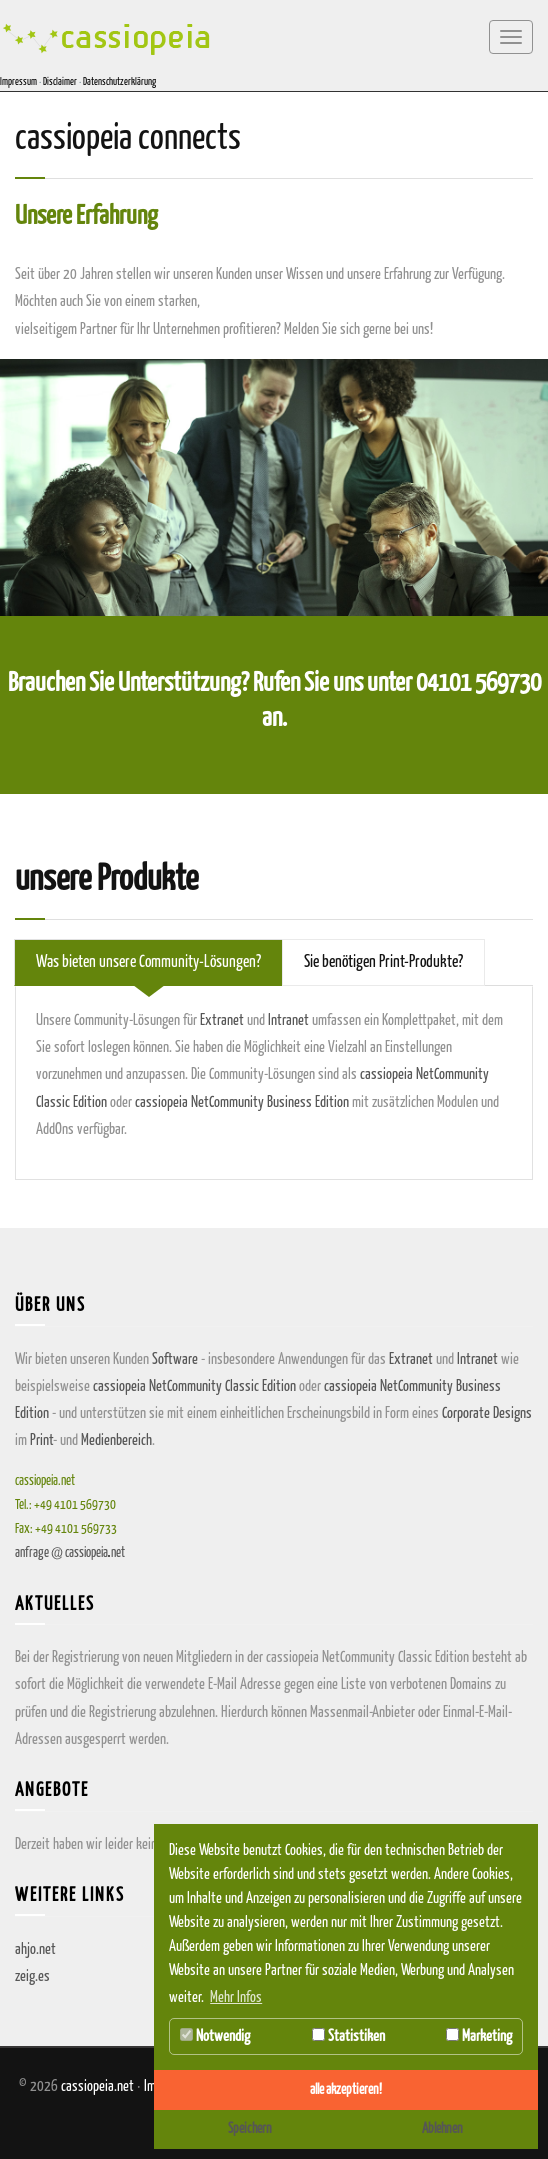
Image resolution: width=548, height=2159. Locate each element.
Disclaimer (60, 82)
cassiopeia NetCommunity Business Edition (242, 1102)
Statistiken (348, 2036)
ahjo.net (35, 1949)
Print (41, 1440)
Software (175, 1359)
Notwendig (215, 2036)
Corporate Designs (487, 1413)
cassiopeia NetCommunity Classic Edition (194, 1386)
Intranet (288, 1020)
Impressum (18, 82)
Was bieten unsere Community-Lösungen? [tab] (148, 962)
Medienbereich (116, 1440)
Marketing (479, 2036)
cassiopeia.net (97, 2086)
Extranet (222, 1020)
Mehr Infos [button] (236, 1997)
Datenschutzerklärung (119, 82)
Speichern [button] (250, 2129)
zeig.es (32, 1976)
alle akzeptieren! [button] (346, 2090)
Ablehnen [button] (442, 2129)
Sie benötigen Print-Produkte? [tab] (383, 962)
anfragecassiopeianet (70, 1553)
